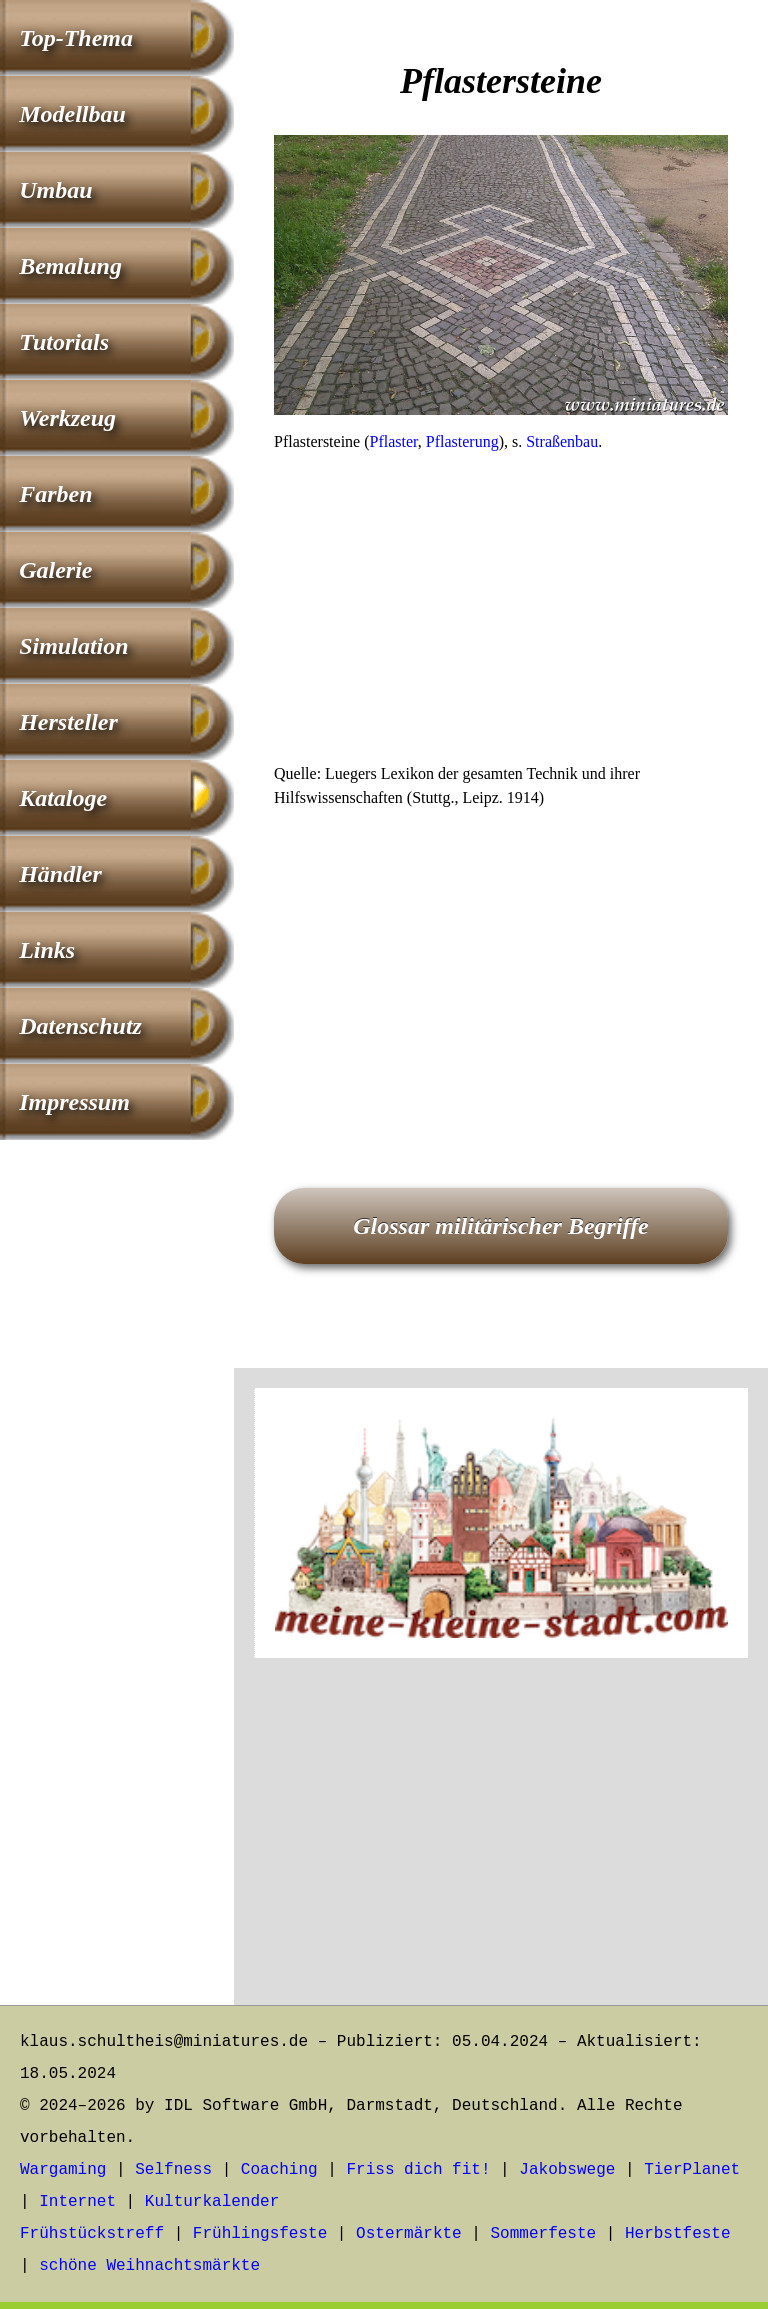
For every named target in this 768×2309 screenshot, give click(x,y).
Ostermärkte (409, 2234)
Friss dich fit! (418, 2170)
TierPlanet (692, 2170)
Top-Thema (76, 38)
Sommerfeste (544, 2234)
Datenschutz (80, 1026)
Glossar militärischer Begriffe (501, 1226)
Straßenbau (562, 441)
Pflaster (394, 441)
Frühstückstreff (92, 2234)
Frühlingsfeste (260, 2234)
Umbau (55, 190)
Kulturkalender (212, 2202)
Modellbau (72, 114)
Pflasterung (462, 441)
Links (47, 950)
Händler (60, 874)
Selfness (173, 2170)
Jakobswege (567, 2170)
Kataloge (63, 798)
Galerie (55, 570)
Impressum (74, 1102)
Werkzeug (67, 418)
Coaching (279, 2170)
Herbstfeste (678, 2234)
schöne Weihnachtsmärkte (149, 2266)
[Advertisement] (501, 614)
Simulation (73, 646)
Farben (55, 494)
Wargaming (63, 2170)
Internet (77, 2202)
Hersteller (68, 722)
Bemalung (70, 266)
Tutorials (64, 342)
